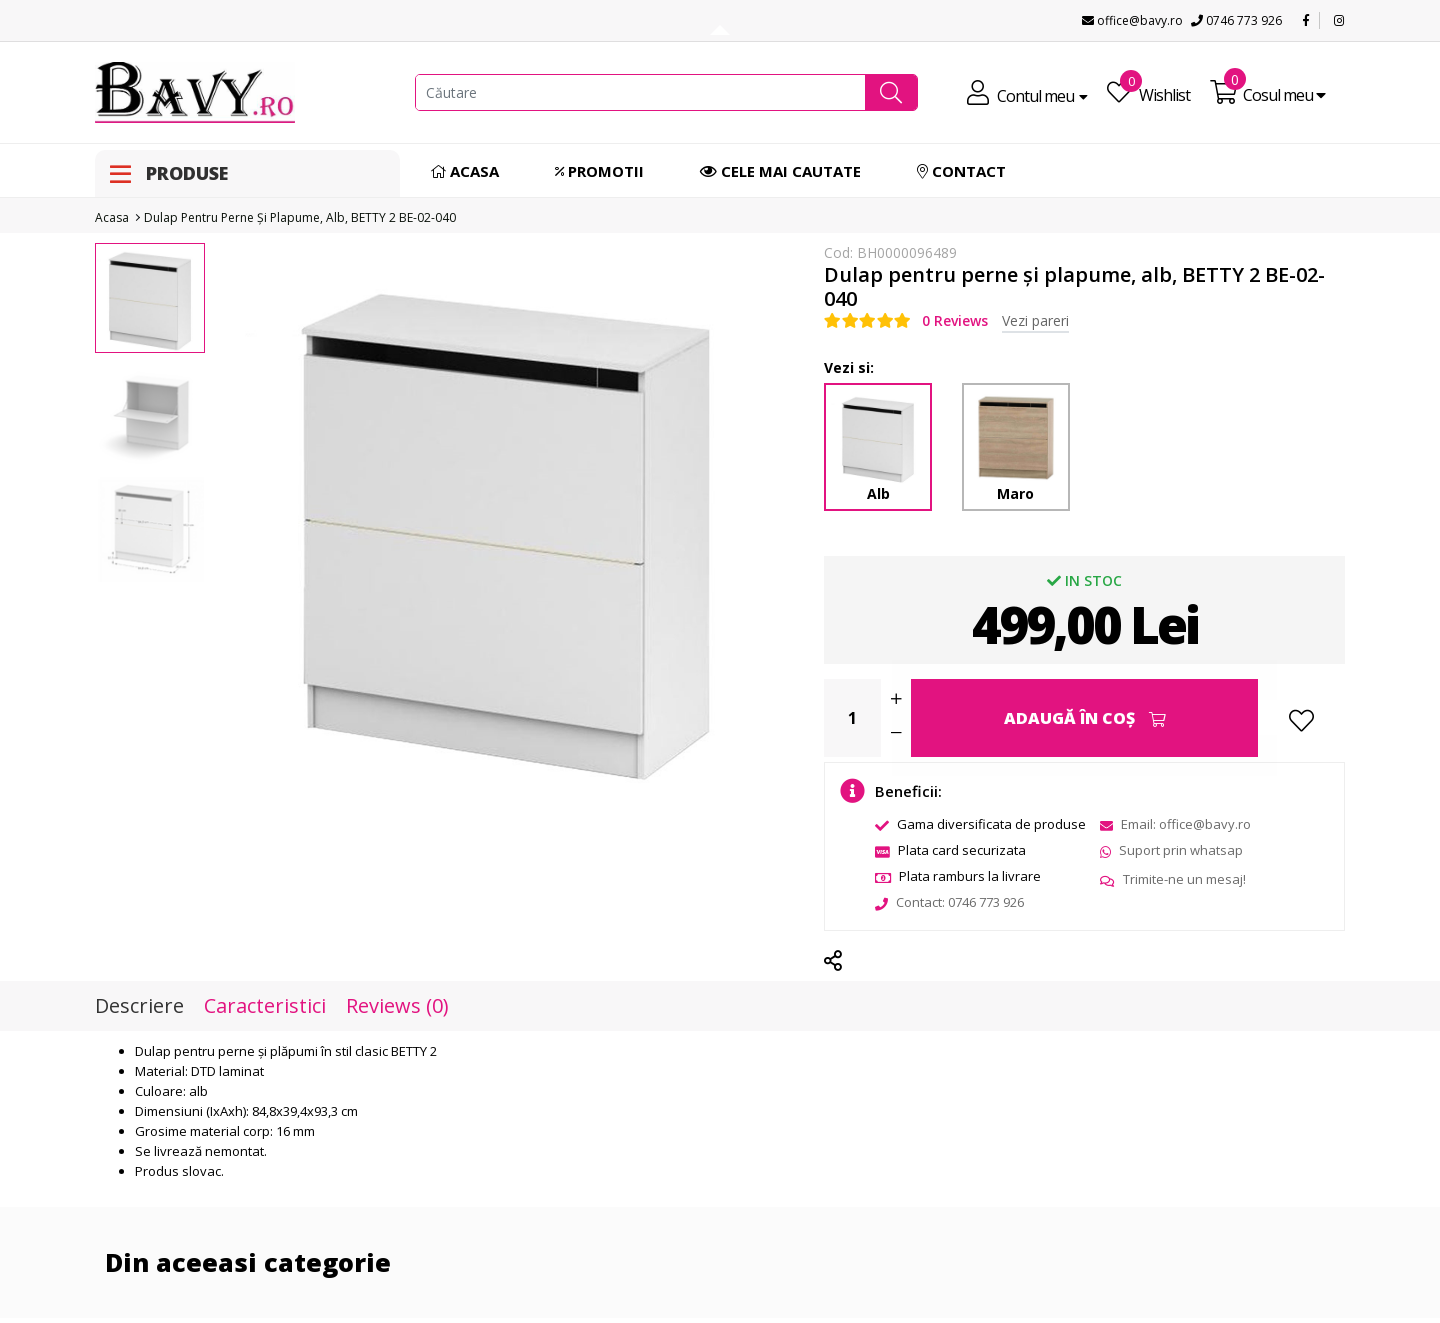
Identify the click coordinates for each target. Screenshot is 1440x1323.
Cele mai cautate (780, 171)
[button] (891, 92)
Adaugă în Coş (1085, 718)
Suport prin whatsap (1171, 850)
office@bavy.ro (1132, 20)
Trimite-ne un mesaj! (1173, 879)
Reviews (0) (397, 1006)
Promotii (599, 171)
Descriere (139, 1006)
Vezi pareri (1035, 320)
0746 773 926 (1236, 20)
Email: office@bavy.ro (1175, 824)
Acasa (465, 171)
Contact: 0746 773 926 (949, 902)
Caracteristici (265, 1006)
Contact (961, 171)
